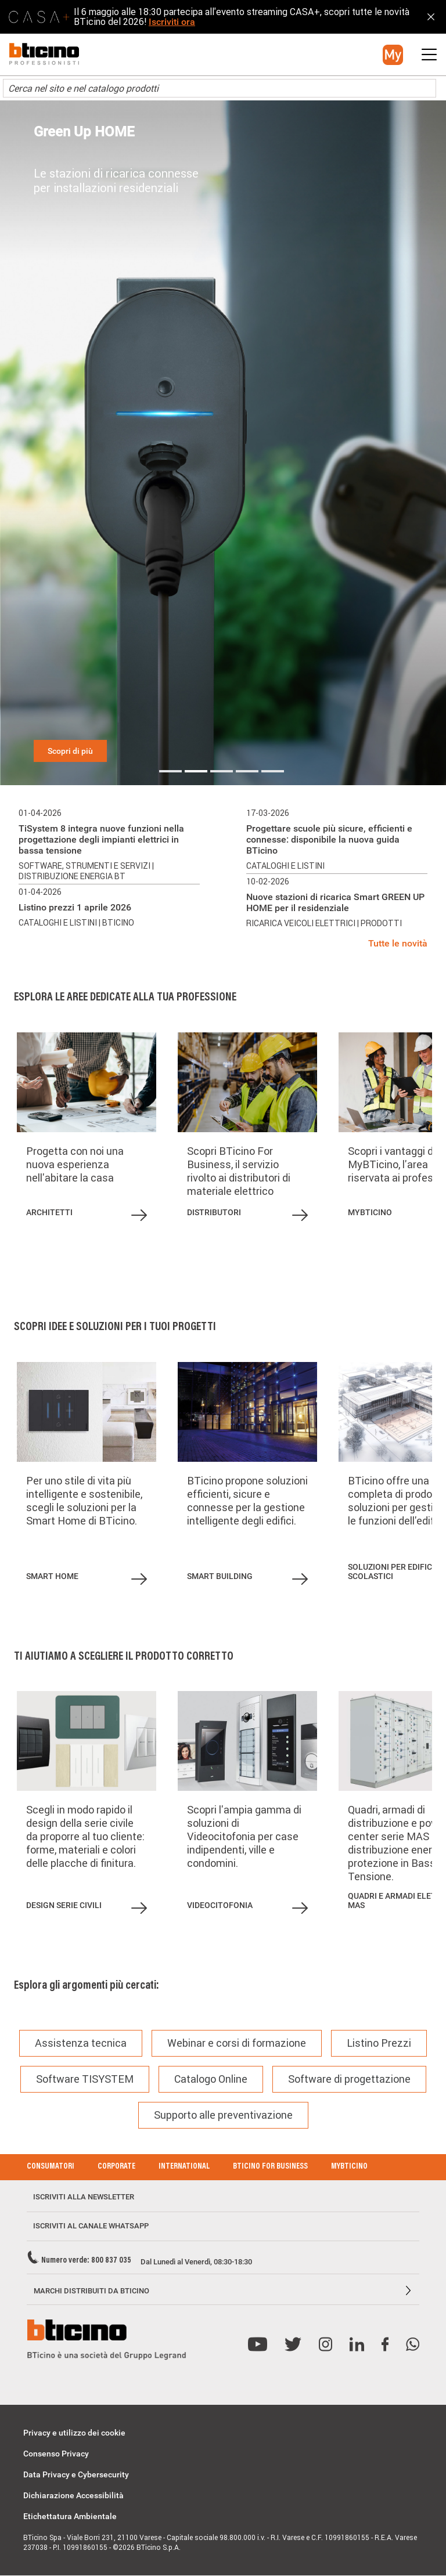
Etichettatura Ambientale (70, 2516)
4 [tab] (247, 771)
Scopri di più (70, 751)
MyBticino (349, 2167)
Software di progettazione (349, 2079)
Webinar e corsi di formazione (236, 2043)
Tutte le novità (397, 943)
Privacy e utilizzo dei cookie (74, 2432)
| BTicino (116, 922)
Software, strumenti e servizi (85, 866)
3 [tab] (221, 771)
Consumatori (50, 2167)
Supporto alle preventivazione (223, 2115)
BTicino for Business (270, 2167)
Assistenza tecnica (81, 2043)
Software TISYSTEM (85, 2079)
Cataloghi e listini (59, 922)
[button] (393, 55)
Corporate (116, 2167)
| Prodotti (379, 923)
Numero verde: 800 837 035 (86, 2261)
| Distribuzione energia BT (86, 871)
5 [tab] (272, 771)
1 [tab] (170, 771)
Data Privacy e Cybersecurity (76, 2474)
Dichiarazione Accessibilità (73, 2495)
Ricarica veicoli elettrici (301, 923)
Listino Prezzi (379, 2043)
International (184, 2167)
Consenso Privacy (56, 2453)
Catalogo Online (210, 2079)
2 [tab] (196, 771)
